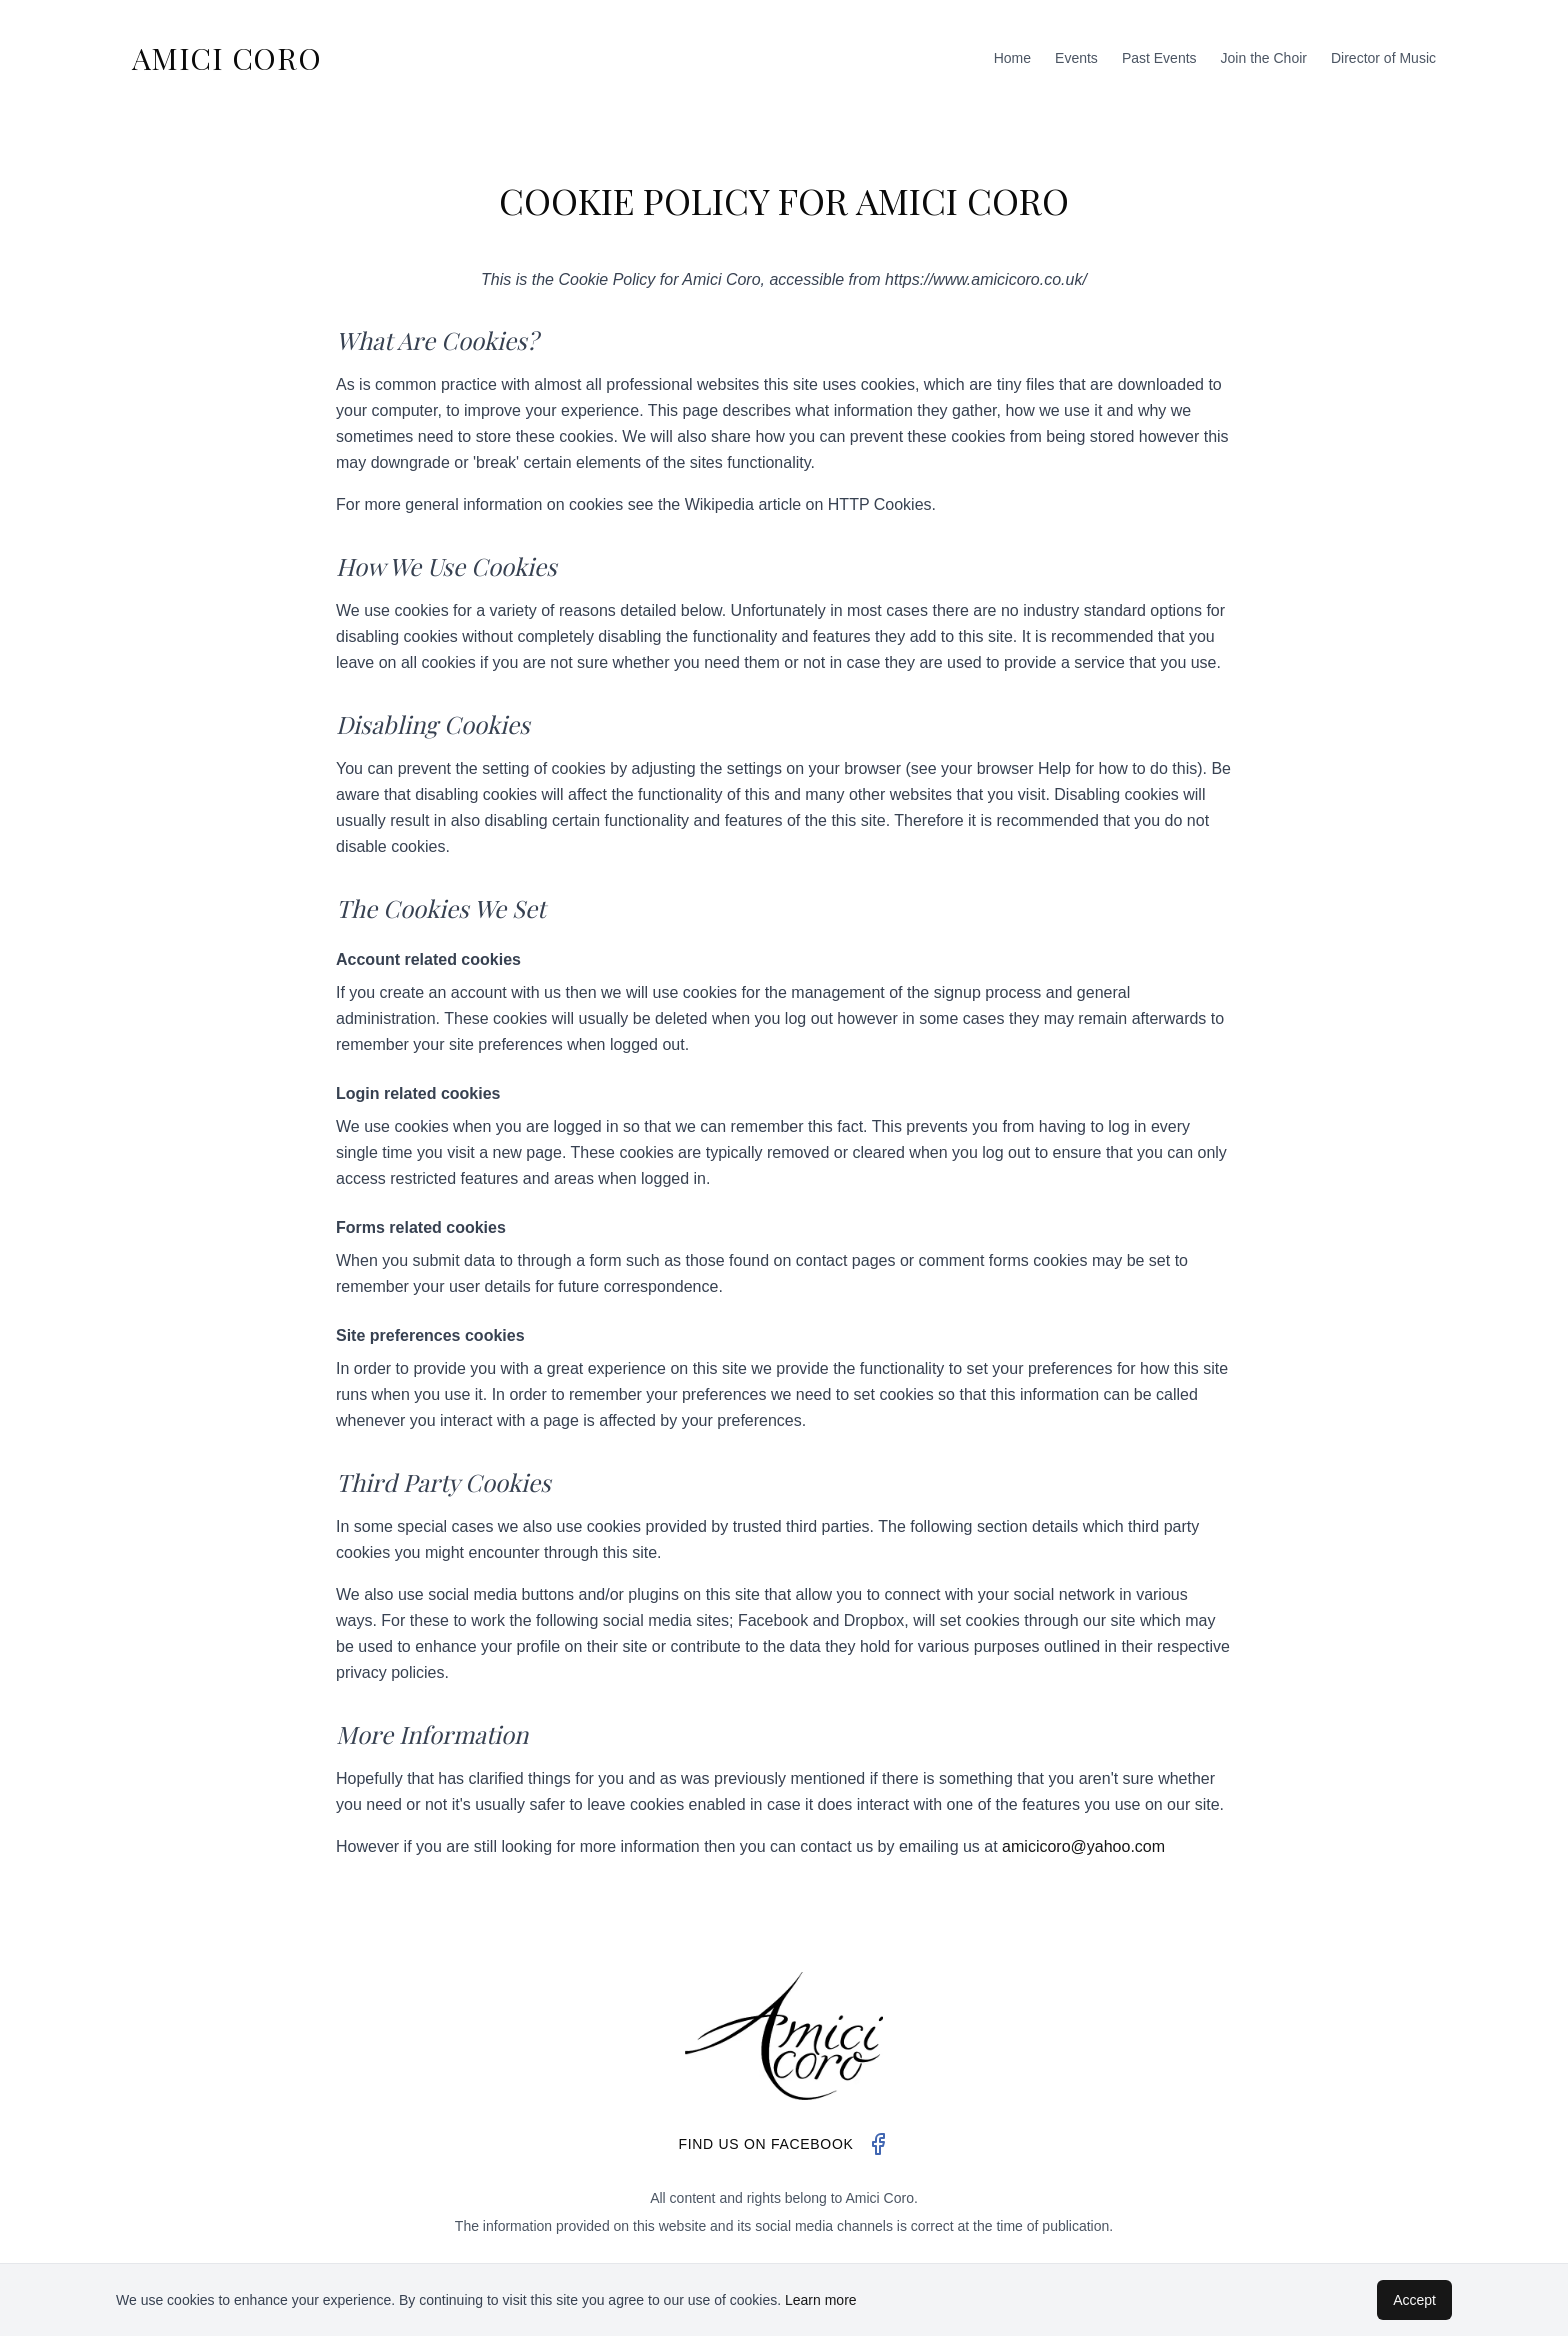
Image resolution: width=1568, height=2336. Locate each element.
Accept (1414, 2300)
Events (1076, 58)
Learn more (821, 2300)
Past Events (1159, 58)
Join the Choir (1264, 58)
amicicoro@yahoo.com (1083, 1846)
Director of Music (1383, 58)
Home (1012, 58)
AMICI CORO (227, 58)
